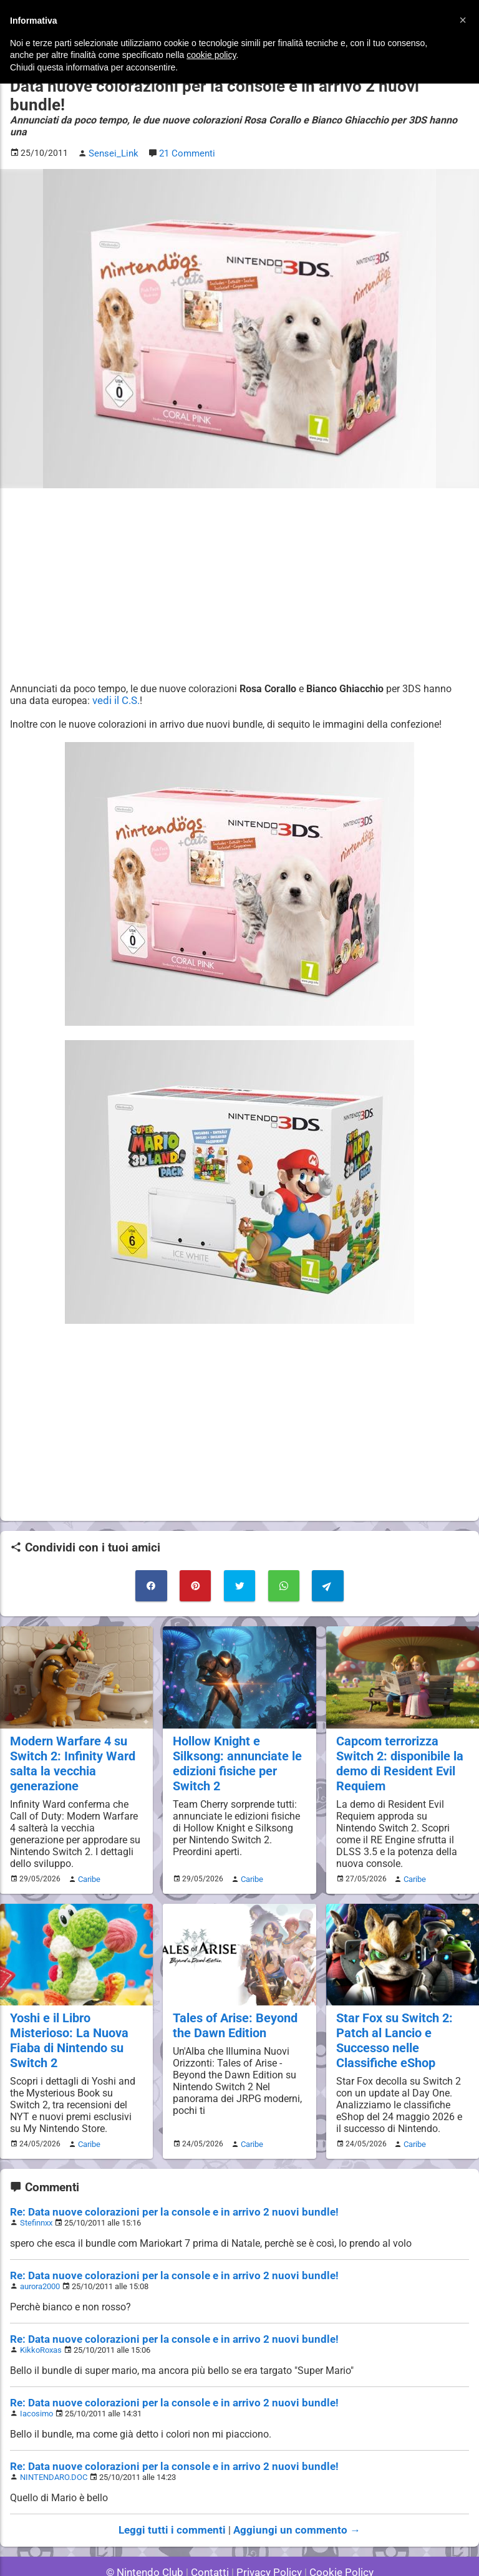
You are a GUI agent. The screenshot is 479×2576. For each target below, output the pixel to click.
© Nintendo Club (150, 2532)
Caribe (87, 1842)
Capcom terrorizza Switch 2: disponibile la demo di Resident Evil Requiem (398, 1728)
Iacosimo (36, 2373)
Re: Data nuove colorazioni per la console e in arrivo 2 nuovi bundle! (161, 2172)
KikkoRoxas (40, 2310)
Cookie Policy (335, 2532)
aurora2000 (40, 2246)
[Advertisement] (239, 554)
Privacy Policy (268, 2532)
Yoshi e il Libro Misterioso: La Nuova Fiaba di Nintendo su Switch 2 (67, 2003)
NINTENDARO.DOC (53, 2437)
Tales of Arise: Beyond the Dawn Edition (233, 1988)
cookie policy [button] (211, 55)
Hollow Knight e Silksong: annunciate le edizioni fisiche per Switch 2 (235, 1728)
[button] (463, 20)
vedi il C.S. (115, 669)
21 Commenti (184, 122)
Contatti (212, 2532)
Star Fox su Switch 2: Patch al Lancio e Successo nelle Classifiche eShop (392, 2003)
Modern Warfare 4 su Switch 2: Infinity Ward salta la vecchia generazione (70, 1728)
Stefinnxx (36, 2183)
